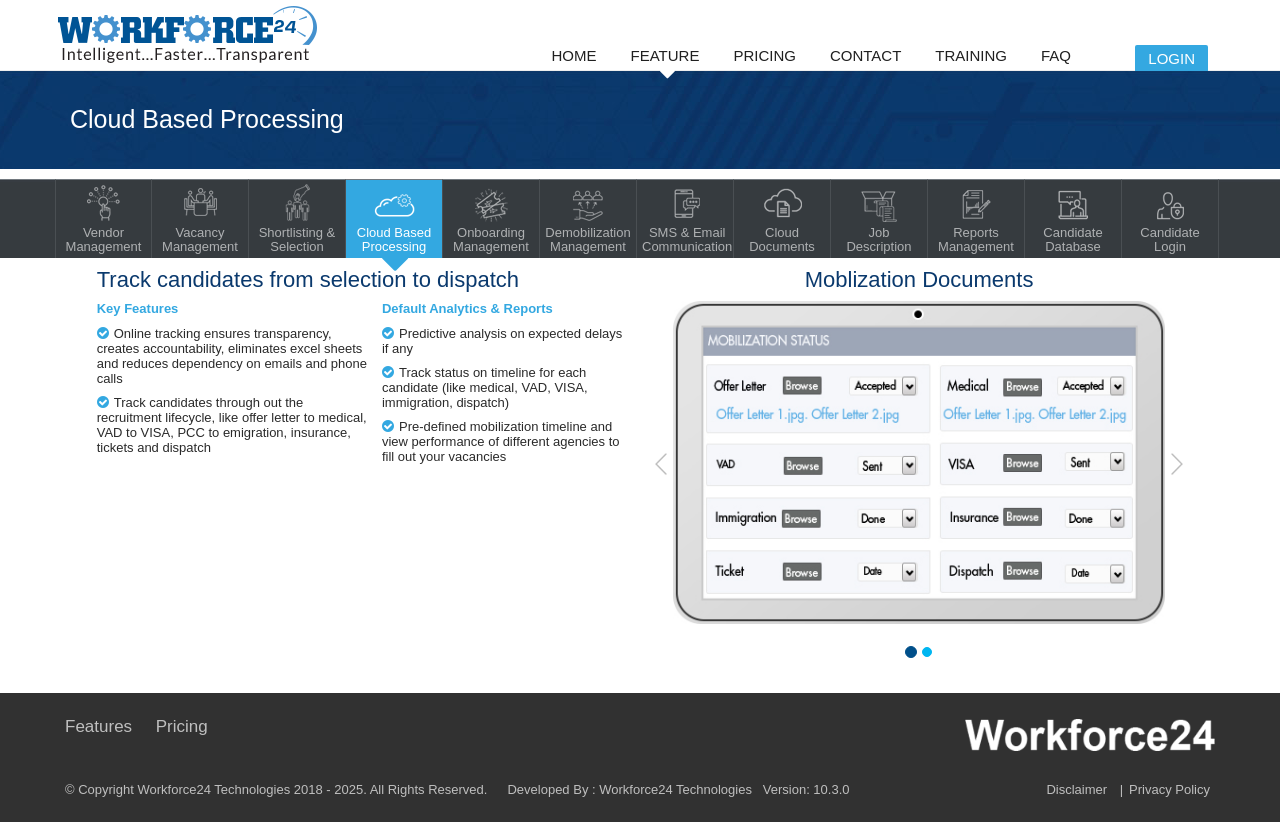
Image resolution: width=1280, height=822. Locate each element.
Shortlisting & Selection (297, 219)
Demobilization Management (587, 219)
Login (1171, 58)
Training (971, 55)
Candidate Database (1072, 219)
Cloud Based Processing (394, 219)
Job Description (878, 219)
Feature (665, 55)
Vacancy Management (200, 219)
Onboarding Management (491, 219)
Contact (865, 55)
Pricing (764, 55)
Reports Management (976, 219)
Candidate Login (1169, 219)
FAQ (1056, 55)
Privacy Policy (1169, 789)
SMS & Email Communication (687, 219)
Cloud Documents (782, 219)
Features (98, 726)
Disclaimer (1076, 789)
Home (574, 55)
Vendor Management (104, 219)
